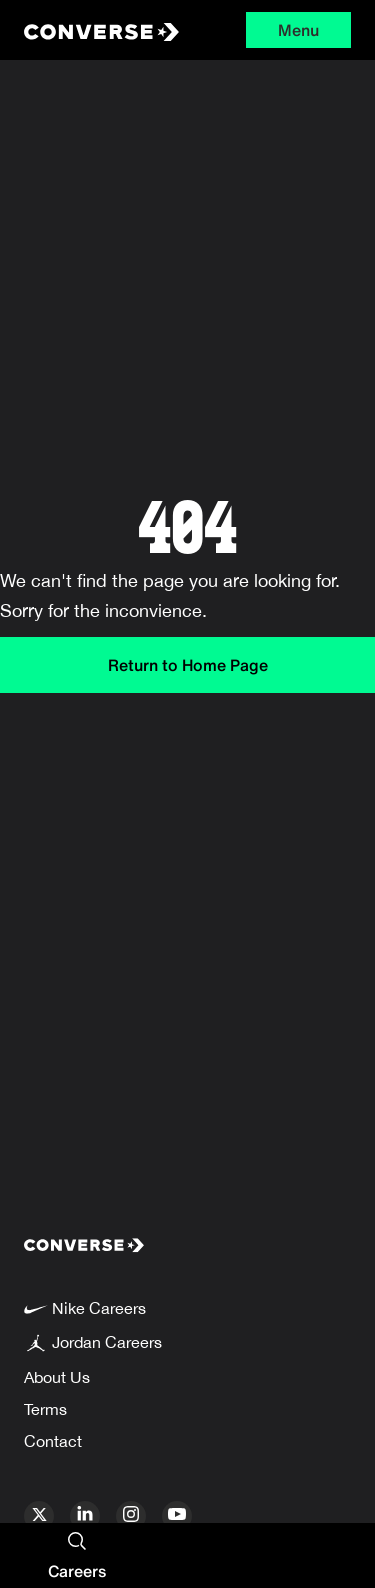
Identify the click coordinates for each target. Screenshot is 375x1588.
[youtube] (177, 1516)
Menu (298, 30)
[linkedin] (85, 1516)
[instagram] (131, 1516)
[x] (39, 1516)
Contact (53, 1441)
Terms (45, 1409)
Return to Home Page (188, 665)
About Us (57, 1377)
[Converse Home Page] (92, 30)
